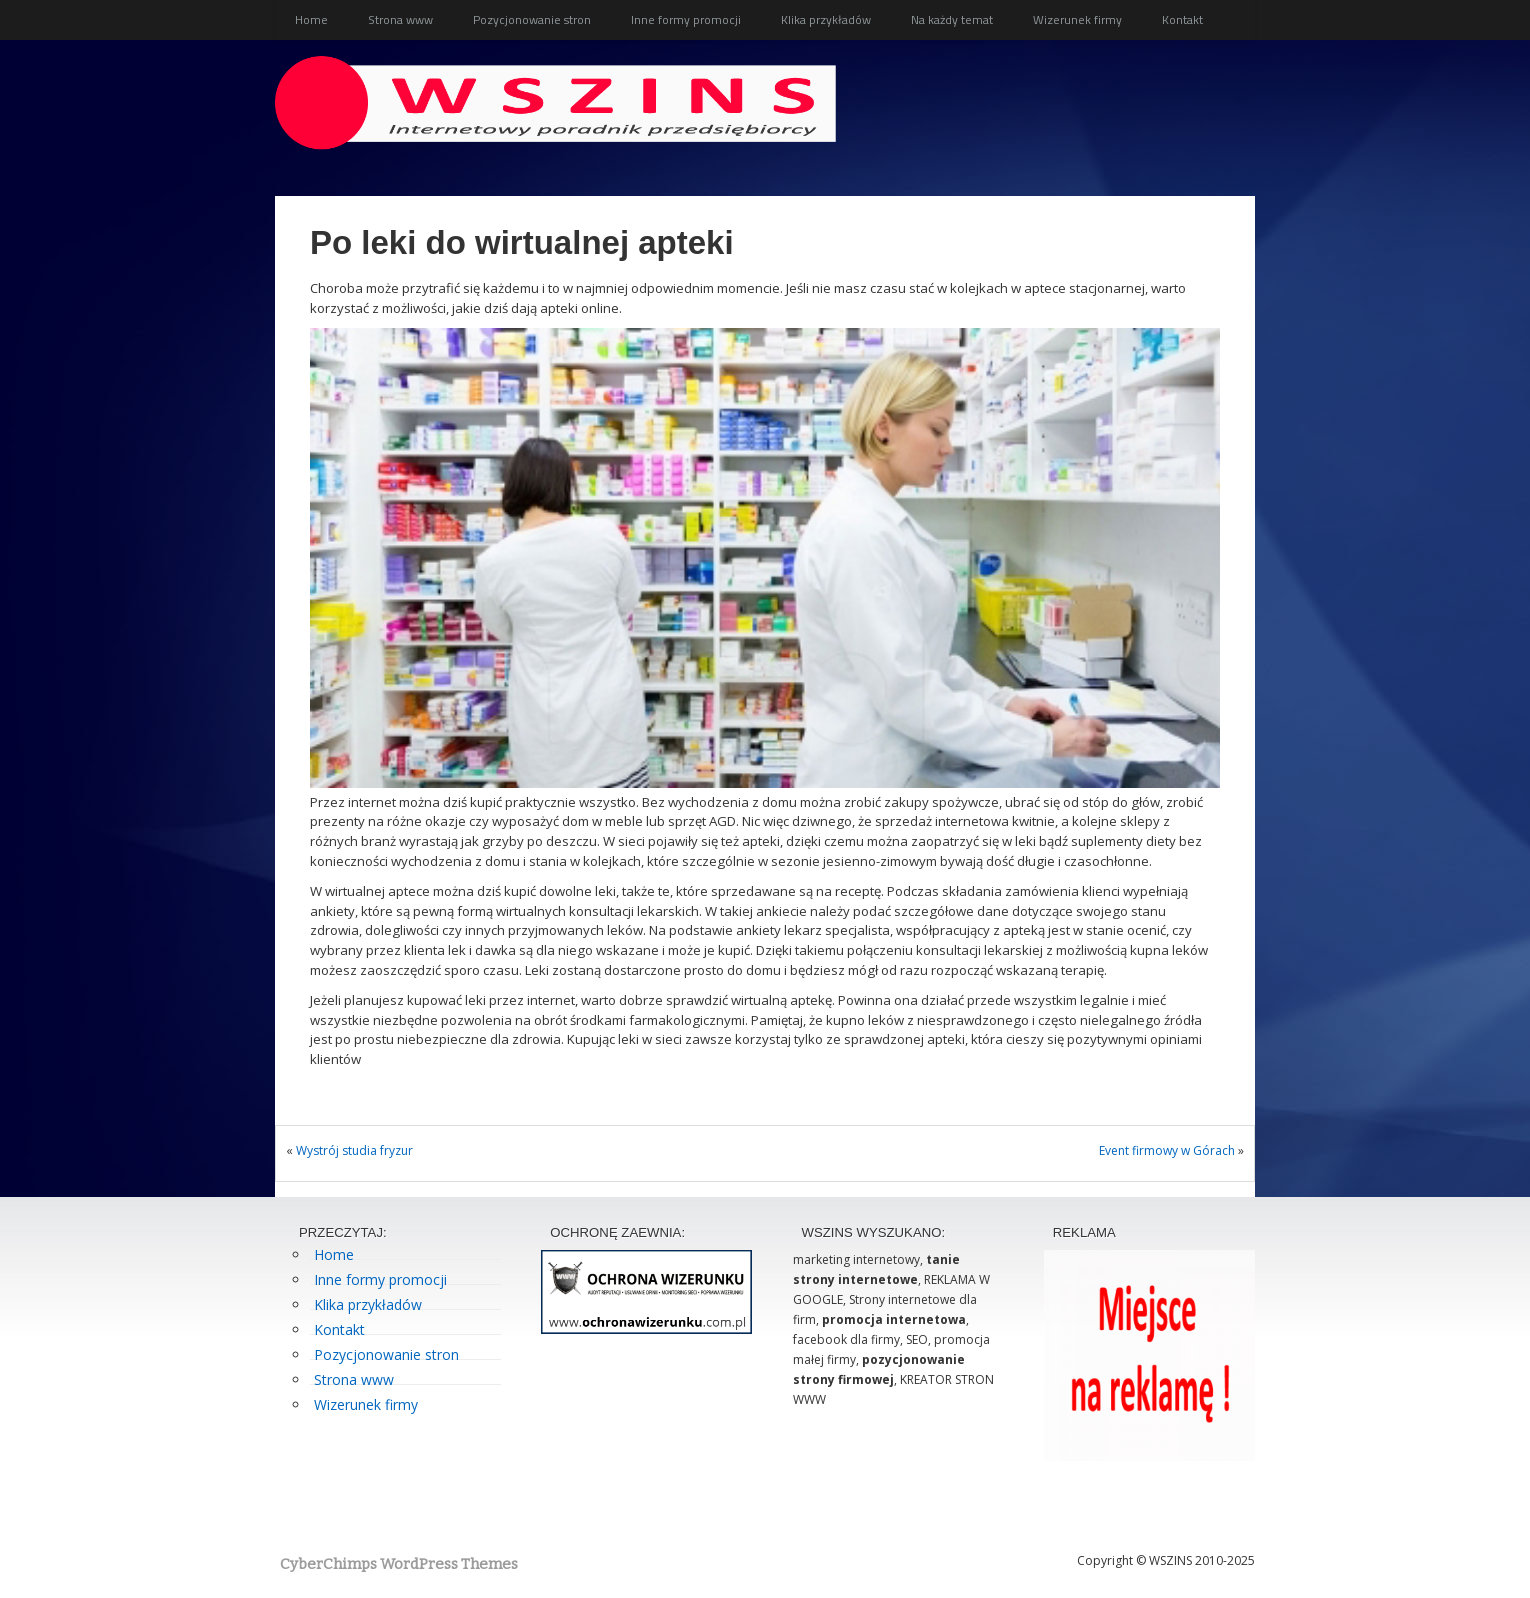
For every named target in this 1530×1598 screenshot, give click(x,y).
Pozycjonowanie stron (532, 19)
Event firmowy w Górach (1167, 1150)
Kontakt (1182, 19)
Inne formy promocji (686, 19)
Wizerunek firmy (1077, 19)
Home (311, 19)
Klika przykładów (826, 19)
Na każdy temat (952, 19)
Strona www (400, 19)
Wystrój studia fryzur (354, 1150)
